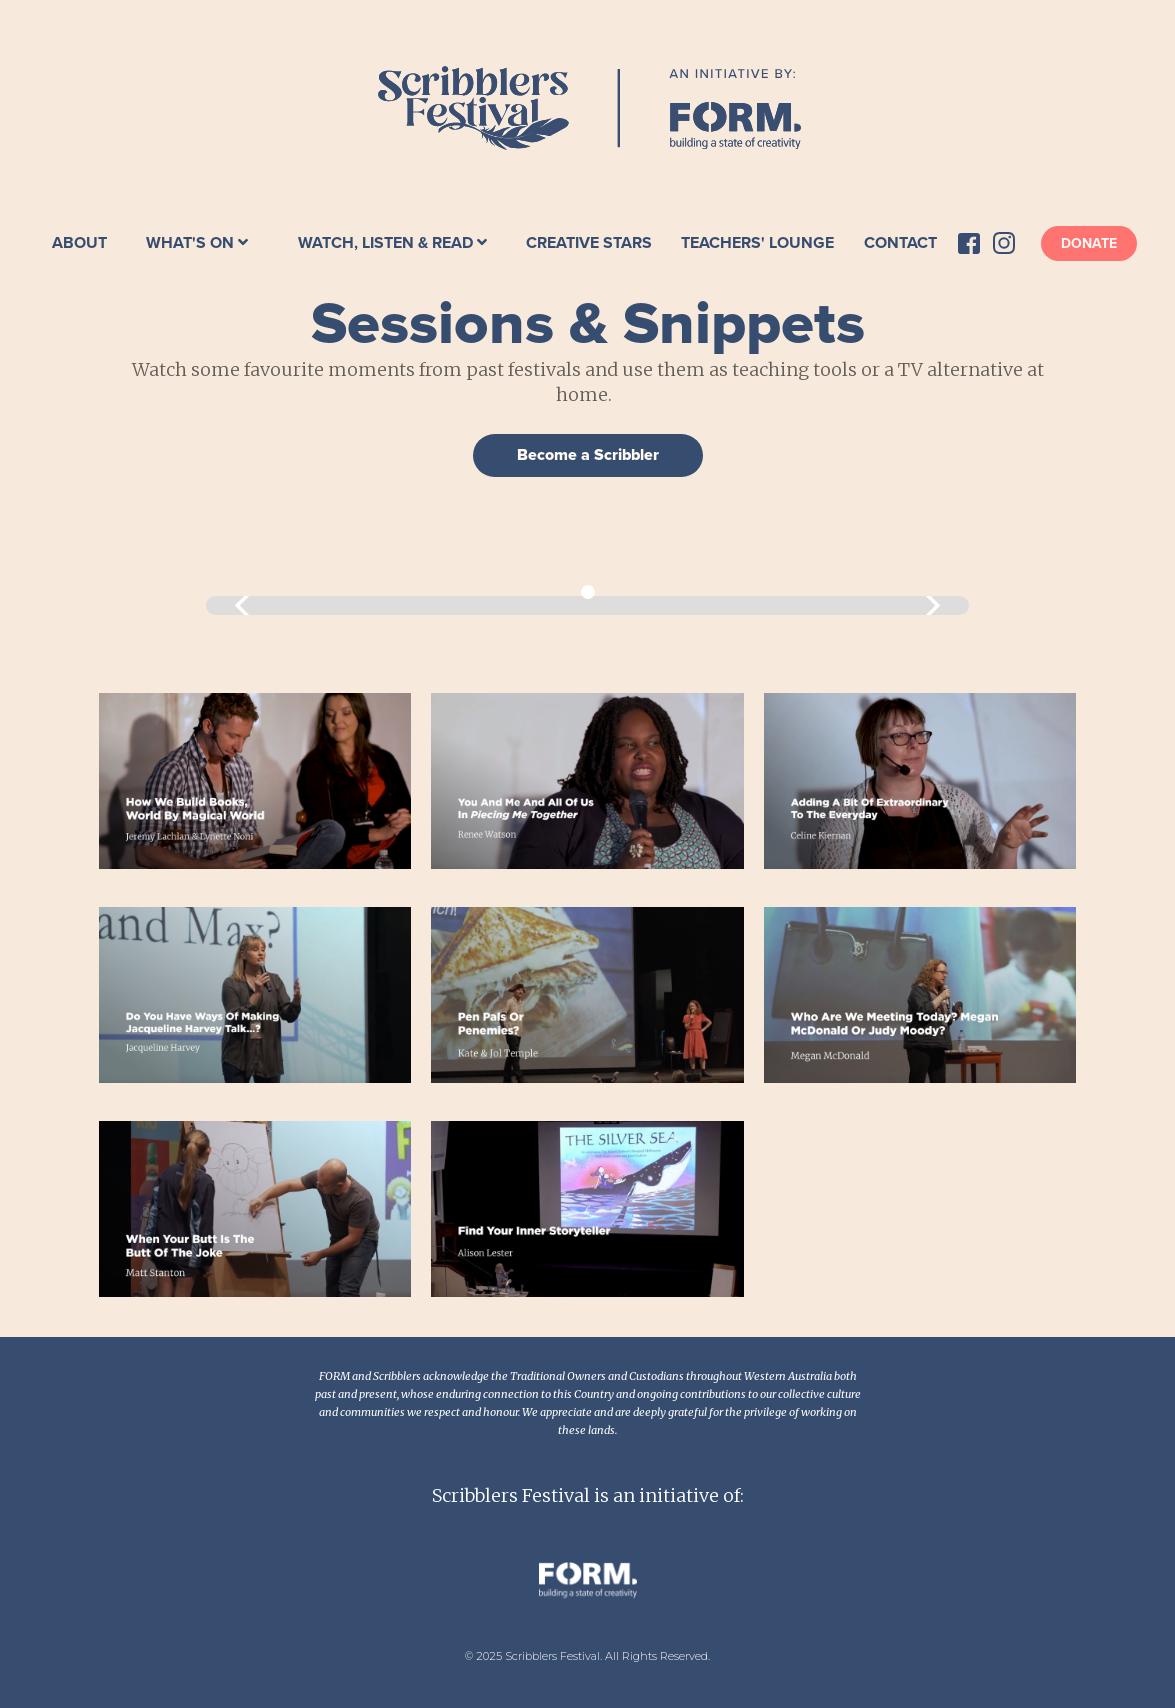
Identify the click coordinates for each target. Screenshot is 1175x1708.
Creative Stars (589, 243)
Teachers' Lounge (757, 243)
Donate (1089, 243)
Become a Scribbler (588, 455)
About (79, 243)
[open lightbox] (255, 781)
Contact (900, 243)
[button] (197, 243)
